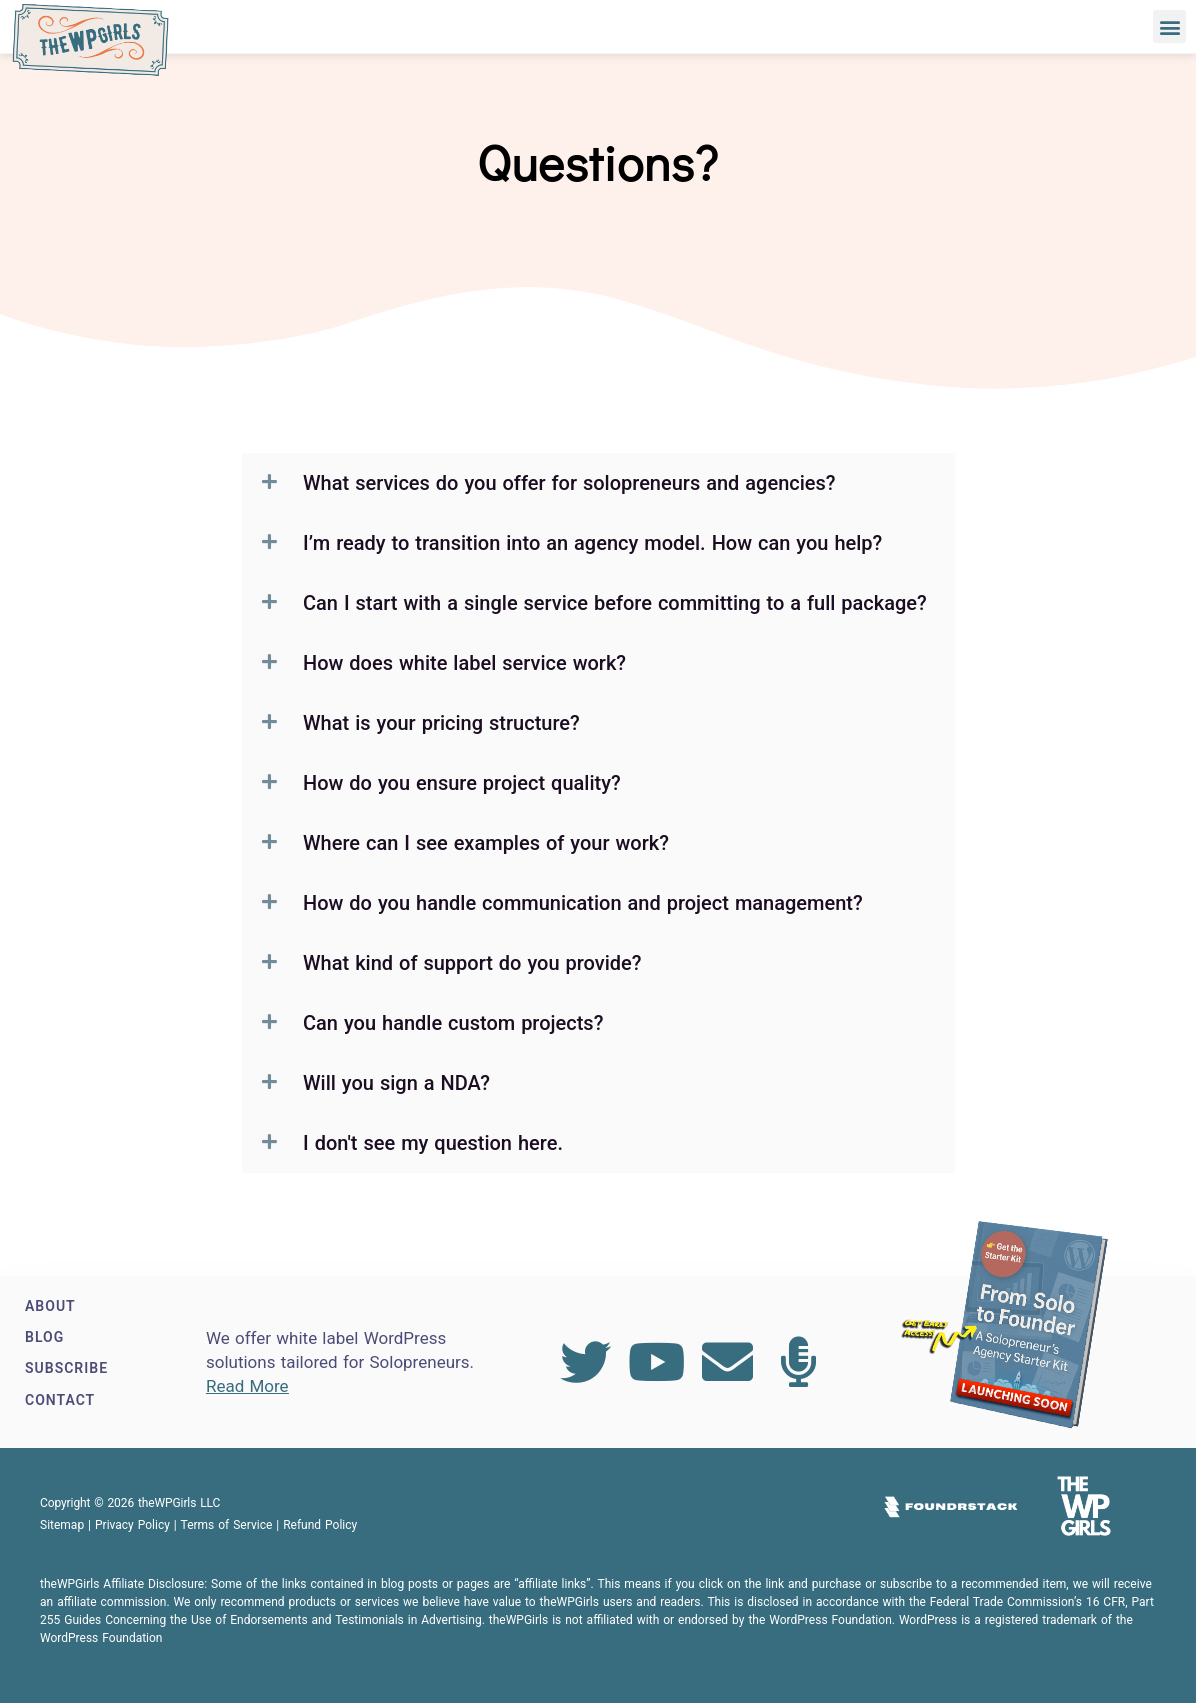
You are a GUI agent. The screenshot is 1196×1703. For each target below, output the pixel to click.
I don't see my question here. (433, 1143)
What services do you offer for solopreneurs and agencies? (569, 483)
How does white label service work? (464, 663)
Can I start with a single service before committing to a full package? (615, 603)
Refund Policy (320, 1525)
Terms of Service (227, 1525)
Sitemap (62, 1525)
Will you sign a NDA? (396, 1083)
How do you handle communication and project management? (583, 903)
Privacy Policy (132, 1525)
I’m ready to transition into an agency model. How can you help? (592, 543)
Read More (247, 1386)
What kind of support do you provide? (472, 963)
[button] (1169, 26)
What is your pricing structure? (441, 723)
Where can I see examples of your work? (486, 843)
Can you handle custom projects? (453, 1023)
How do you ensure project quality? (462, 783)
